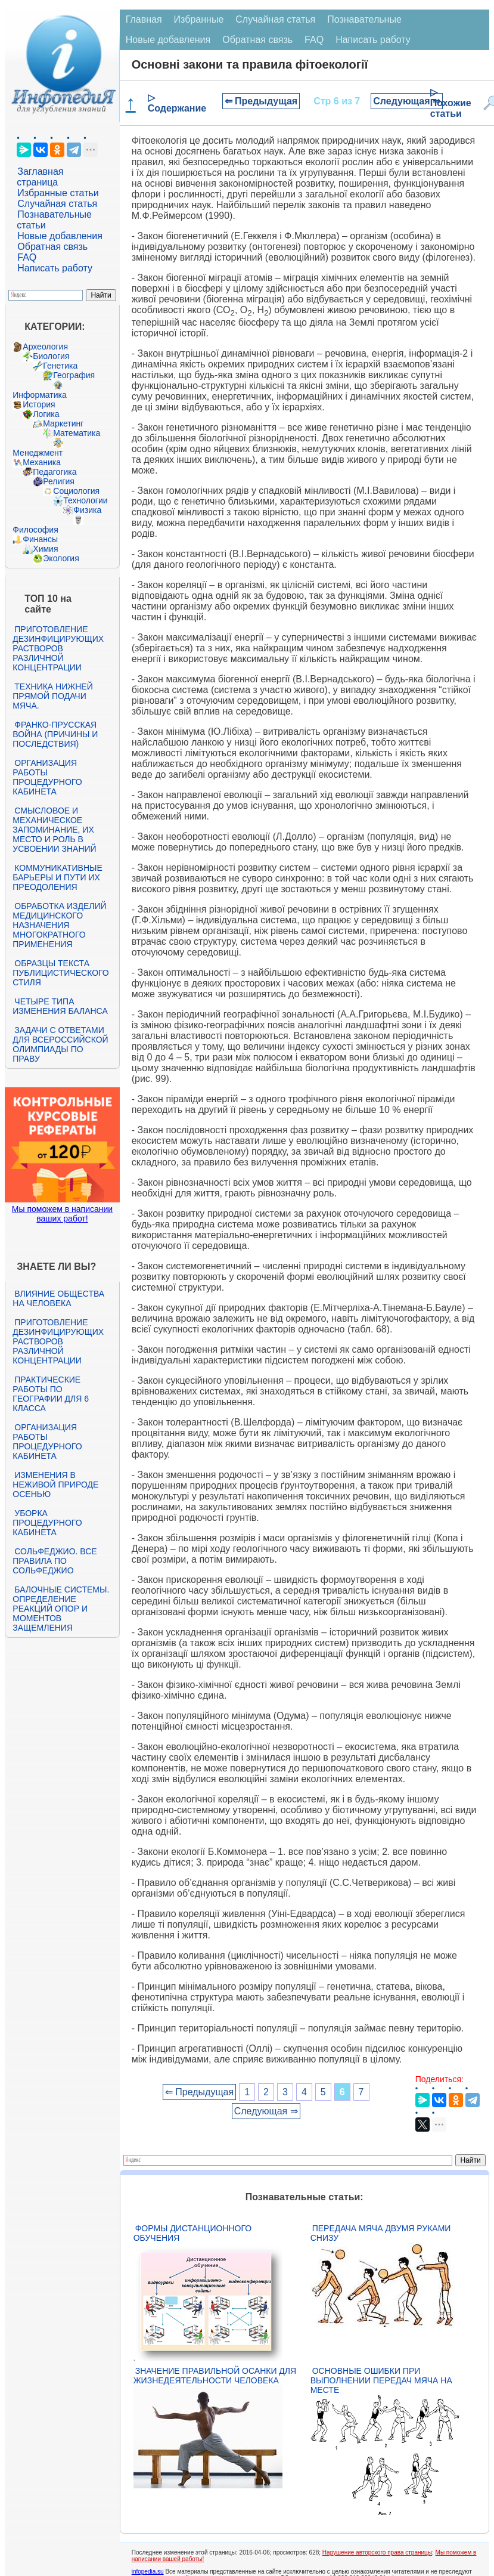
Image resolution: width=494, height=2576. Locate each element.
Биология (51, 356)
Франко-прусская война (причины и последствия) (55, 734)
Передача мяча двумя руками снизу (380, 2233)
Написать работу (54, 268)
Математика (76, 433)
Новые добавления (59, 236)
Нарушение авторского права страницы (377, 2552)
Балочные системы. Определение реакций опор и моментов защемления (61, 1608)
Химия (45, 548)
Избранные (199, 19)
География (74, 375)
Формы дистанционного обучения (192, 2233)
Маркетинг (63, 423)
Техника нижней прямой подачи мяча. (52, 696)
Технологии (85, 500)
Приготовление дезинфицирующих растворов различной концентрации (58, 648)
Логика (46, 414)
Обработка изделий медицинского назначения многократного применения (59, 925)
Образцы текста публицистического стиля (60, 972)
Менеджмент (38, 452)
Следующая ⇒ (406, 101)
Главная (144, 19)
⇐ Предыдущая (261, 101)
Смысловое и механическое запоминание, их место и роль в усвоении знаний (54, 829)
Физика (87, 510)
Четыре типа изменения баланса (60, 1006)
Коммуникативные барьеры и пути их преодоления (57, 877)
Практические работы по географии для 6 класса (51, 1394)
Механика (42, 462)
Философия (35, 529)
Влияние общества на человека (58, 1298)
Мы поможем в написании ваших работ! (62, 1213)
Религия (58, 481)
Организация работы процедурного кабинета (47, 777)
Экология (61, 558)
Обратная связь (52, 247)
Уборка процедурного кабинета (47, 1522)
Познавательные (364, 19)
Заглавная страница (40, 176)
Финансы (40, 539)
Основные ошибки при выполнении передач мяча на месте (381, 2380)
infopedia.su (148, 2571)
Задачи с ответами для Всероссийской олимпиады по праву (60, 1044)
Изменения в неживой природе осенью (55, 1484)
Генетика (60, 365)
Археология (45, 346)
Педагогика (54, 472)
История (39, 404)
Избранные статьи (57, 193)
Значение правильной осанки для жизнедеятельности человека (214, 2375)
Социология (76, 491)
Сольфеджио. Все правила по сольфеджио (55, 1561)
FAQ (26, 257)
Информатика (39, 395)
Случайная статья (57, 204)
